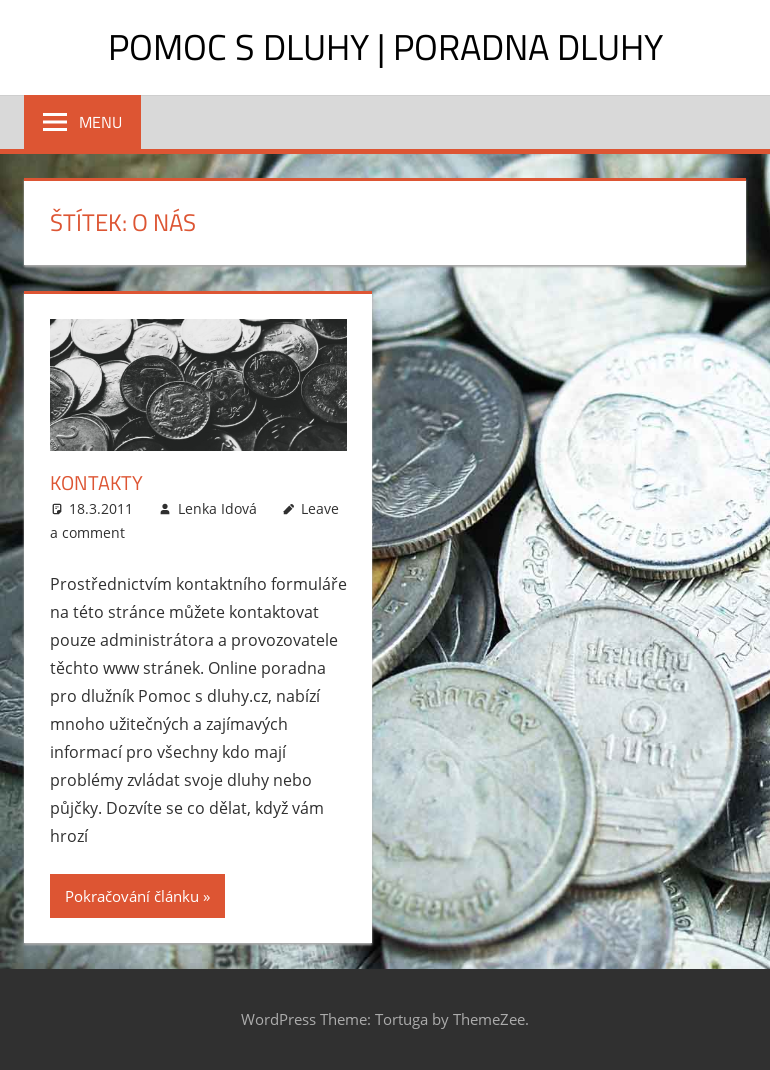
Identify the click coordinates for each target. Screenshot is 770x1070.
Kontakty (96, 482)
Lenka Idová (217, 508)
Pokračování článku (132, 896)
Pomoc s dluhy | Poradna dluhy (385, 46)
